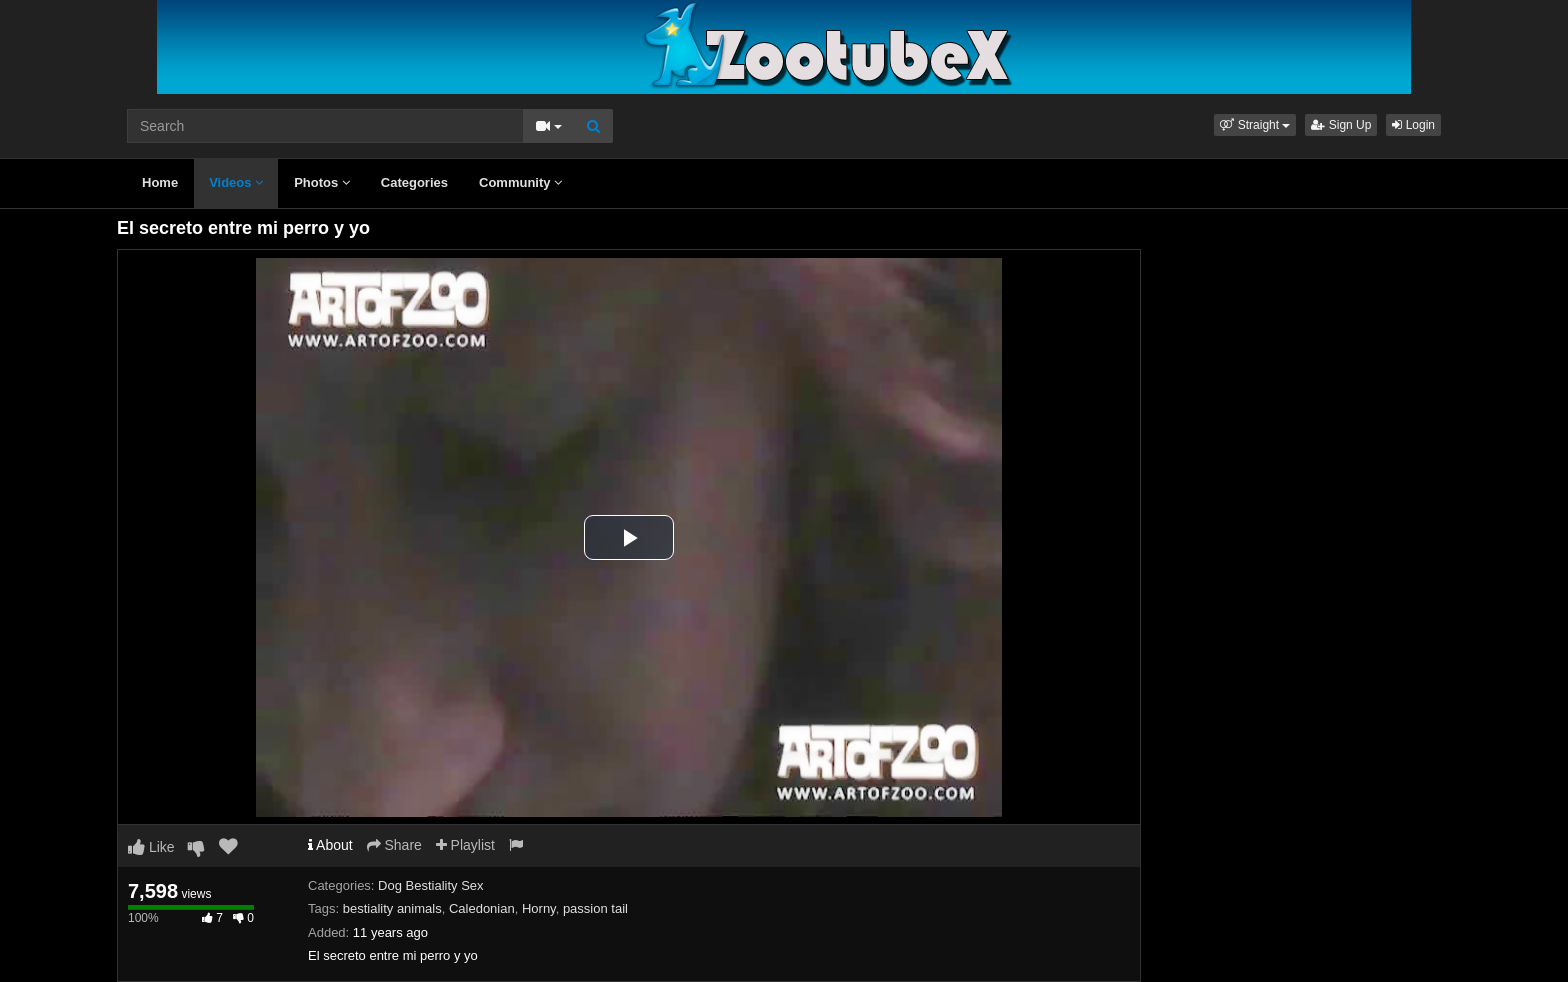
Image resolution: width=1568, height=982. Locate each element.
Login (1413, 125)
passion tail (595, 908)
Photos (322, 182)
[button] (1255, 125)
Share (394, 845)
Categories (414, 182)
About (330, 845)
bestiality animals (392, 908)
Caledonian (482, 908)
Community (520, 182)
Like (151, 847)
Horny (539, 908)
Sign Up (1341, 125)
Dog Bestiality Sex (431, 885)
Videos (236, 182)
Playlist (465, 845)
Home (160, 182)
